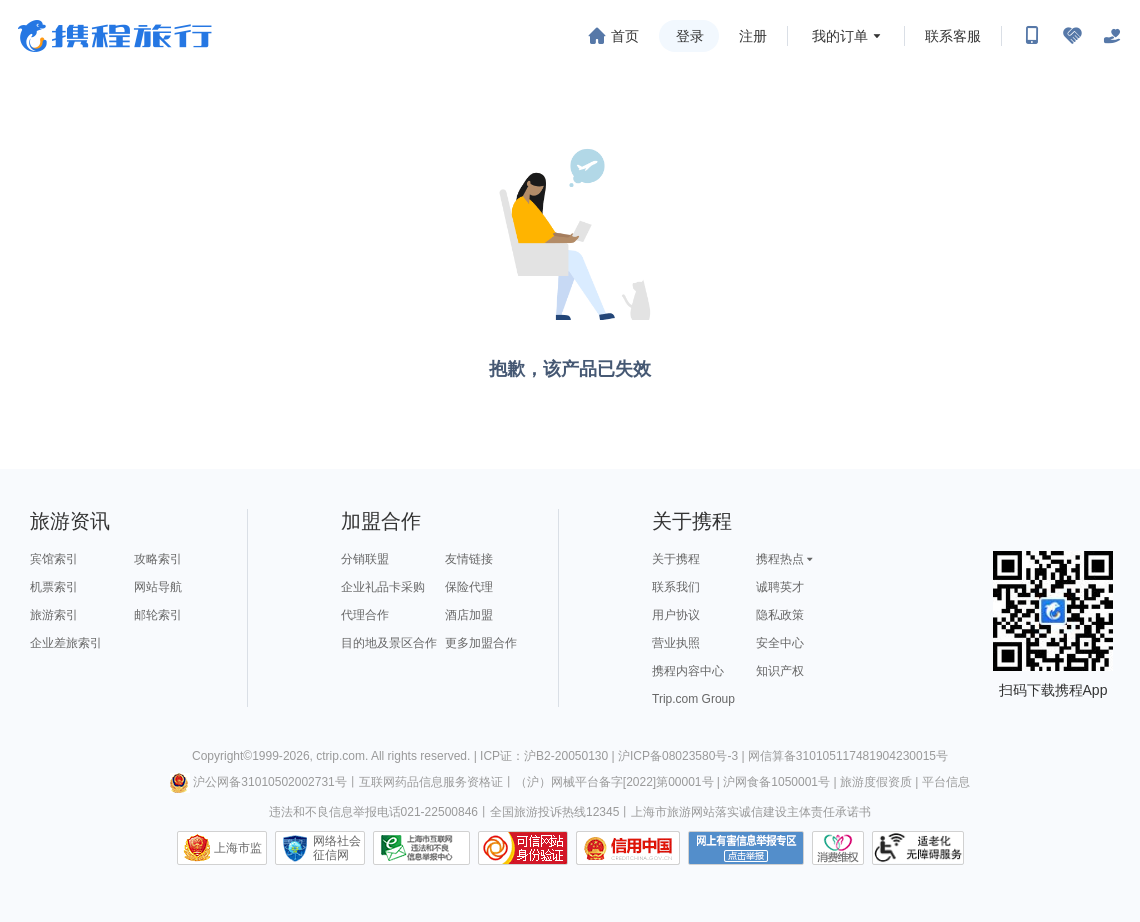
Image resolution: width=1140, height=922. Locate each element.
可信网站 (523, 848)
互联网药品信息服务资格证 (431, 782)
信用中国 (628, 848)
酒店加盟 (469, 615)
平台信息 (946, 782)
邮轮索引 (158, 615)
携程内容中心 (688, 671)
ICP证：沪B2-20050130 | (549, 756)
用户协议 (676, 615)
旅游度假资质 (876, 782)
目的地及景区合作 (389, 643)
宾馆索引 (54, 559)
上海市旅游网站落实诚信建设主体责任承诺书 (751, 812)
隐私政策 (780, 615)
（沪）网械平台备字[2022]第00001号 (614, 782)
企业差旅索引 (66, 643)
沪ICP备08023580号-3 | (683, 756)
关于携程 (676, 559)
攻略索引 (158, 559)
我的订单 (840, 36)
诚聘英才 (780, 587)
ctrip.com (340, 756)
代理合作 (365, 615)
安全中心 (780, 643)
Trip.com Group (693, 699)
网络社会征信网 (337, 848)
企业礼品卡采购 (383, 587)
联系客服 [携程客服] (953, 36)
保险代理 (469, 587)
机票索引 (54, 587)
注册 (753, 36)
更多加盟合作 (481, 643)
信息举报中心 (421, 848)
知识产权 (780, 671)
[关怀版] (1112, 36)
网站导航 (158, 587)
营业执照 (676, 643)
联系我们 (676, 587)
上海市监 (238, 848)
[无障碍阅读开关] (1072, 36)
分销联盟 (365, 559)
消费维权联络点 (838, 848)
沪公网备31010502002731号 (258, 782)
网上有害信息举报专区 (746, 848)
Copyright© (222, 756)
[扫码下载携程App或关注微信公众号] (1032, 36)
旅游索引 (54, 615)
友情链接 (469, 559)
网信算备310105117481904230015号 (848, 756)
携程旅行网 (115, 36)
